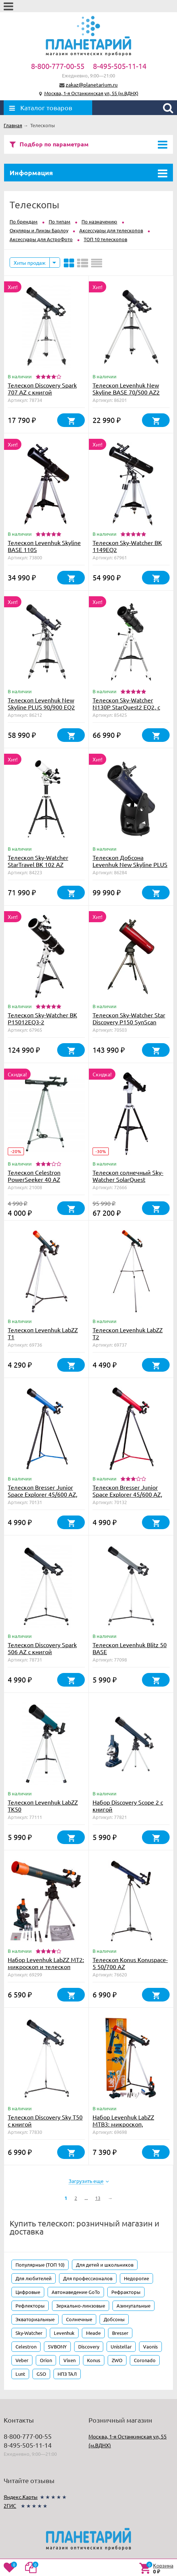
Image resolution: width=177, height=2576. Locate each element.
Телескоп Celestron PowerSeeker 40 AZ (34, 1176)
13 (97, 2198)
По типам (59, 221)
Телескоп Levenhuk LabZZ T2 (128, 1333)
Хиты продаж (30, 262)
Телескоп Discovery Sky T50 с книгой (45, 2120)
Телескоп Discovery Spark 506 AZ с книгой (42, 1648)
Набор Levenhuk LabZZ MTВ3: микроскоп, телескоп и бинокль (123, 2124)
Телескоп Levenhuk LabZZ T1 (43, 1333)
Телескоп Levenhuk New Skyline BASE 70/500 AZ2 (126, 388)
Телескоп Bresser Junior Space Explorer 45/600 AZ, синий (42, 1494)
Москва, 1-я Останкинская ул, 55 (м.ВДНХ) (91, 93)
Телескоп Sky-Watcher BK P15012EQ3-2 (42, 1018)
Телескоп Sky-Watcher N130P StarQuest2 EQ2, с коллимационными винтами (126, 710)
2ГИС (10, 2505)
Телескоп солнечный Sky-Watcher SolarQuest (128, 1176)
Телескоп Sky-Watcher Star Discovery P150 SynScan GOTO (129, 1021)
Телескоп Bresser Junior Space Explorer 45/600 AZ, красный (127, 1494)
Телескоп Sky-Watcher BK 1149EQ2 (127, 546)
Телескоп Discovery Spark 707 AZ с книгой (42, 388)
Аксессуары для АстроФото (41, 239)
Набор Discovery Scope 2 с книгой (128, 1805)
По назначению (99, 221)
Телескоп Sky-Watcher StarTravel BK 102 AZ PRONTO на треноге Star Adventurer (41, 868)
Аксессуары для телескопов (111, 230)
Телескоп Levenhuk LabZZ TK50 (43, 1805)
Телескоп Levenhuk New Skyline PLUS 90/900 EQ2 (41, 703)
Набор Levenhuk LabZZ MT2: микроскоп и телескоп (46, 1963)
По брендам (24, 221)
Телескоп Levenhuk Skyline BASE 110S (44, 546)
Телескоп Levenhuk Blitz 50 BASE (130, 1648)
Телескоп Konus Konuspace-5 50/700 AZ (130, 1963)
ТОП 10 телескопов (105, 239)
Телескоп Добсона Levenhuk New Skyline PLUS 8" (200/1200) (130, 864)
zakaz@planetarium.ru (92, 84)
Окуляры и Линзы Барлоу (39, 230)
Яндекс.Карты (21, 2496)
